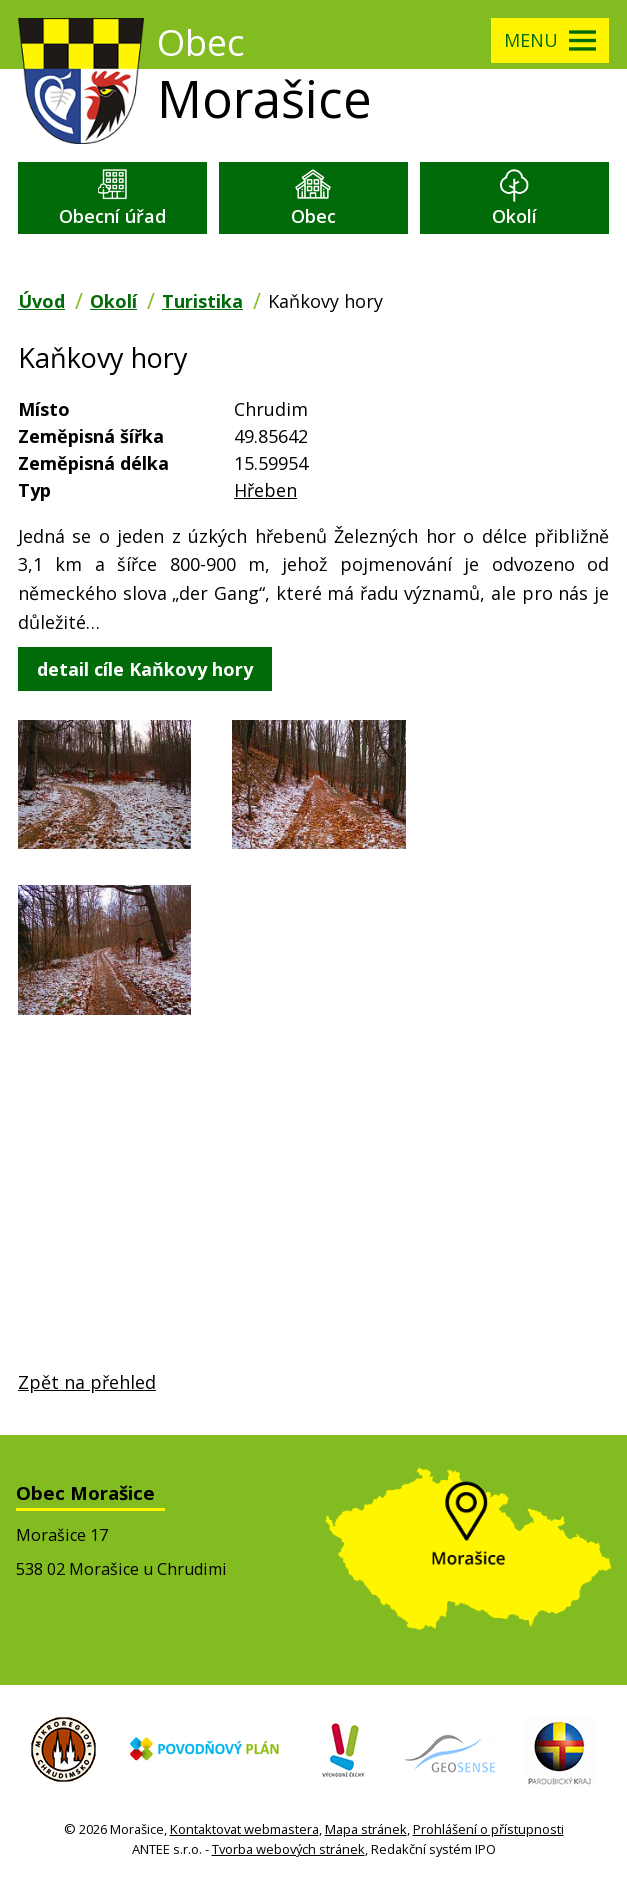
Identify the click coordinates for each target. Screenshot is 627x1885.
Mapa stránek (366, 1829)
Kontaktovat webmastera (244, 1829)
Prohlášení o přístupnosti (488, 1829)
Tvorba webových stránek (288, 1849)
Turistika (202, 301)
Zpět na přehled (87, 1382)
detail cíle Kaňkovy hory (145, 669)
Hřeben (265, 490)
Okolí (514, 216)
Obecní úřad (112, 216)
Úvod (41, 301)
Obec (313, 216)
